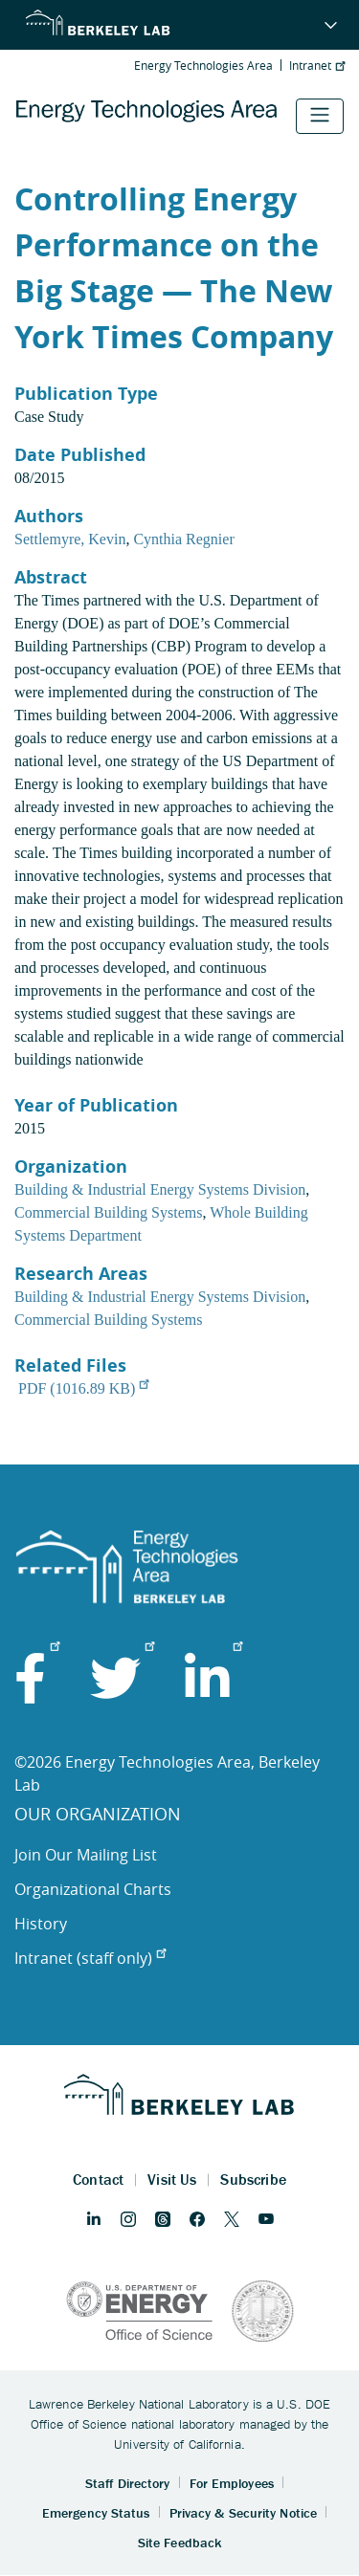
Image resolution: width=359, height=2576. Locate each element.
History (40, 1923)
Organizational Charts (92, 1889)
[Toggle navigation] (320, 116)
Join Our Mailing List (85, 1854)
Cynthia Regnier (183, 539)
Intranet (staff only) (90, 1958)
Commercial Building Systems (108, 1212)
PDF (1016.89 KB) (83, 1388)
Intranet (317, 65)
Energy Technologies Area (203, 65)
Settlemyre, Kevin (69, 539)
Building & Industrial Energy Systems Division (159, 1189)
